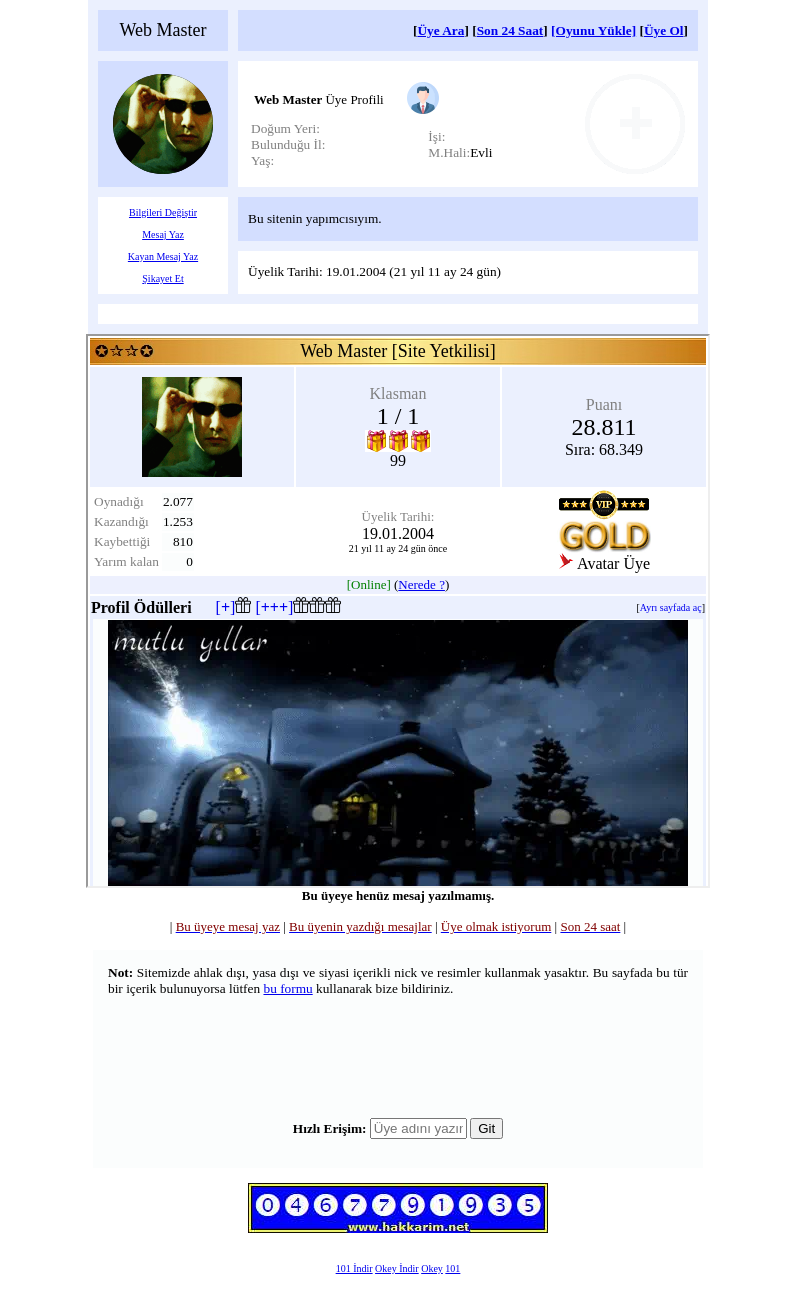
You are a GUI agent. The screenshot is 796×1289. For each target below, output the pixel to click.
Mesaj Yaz (163, 234)
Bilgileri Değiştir (163, 212)
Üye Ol (664, 30)
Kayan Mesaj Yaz (163, 256)
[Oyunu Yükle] (593, 30)
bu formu (287, 988)
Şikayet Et (162, 278)
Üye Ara (440, 30)
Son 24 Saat (510, 30)
